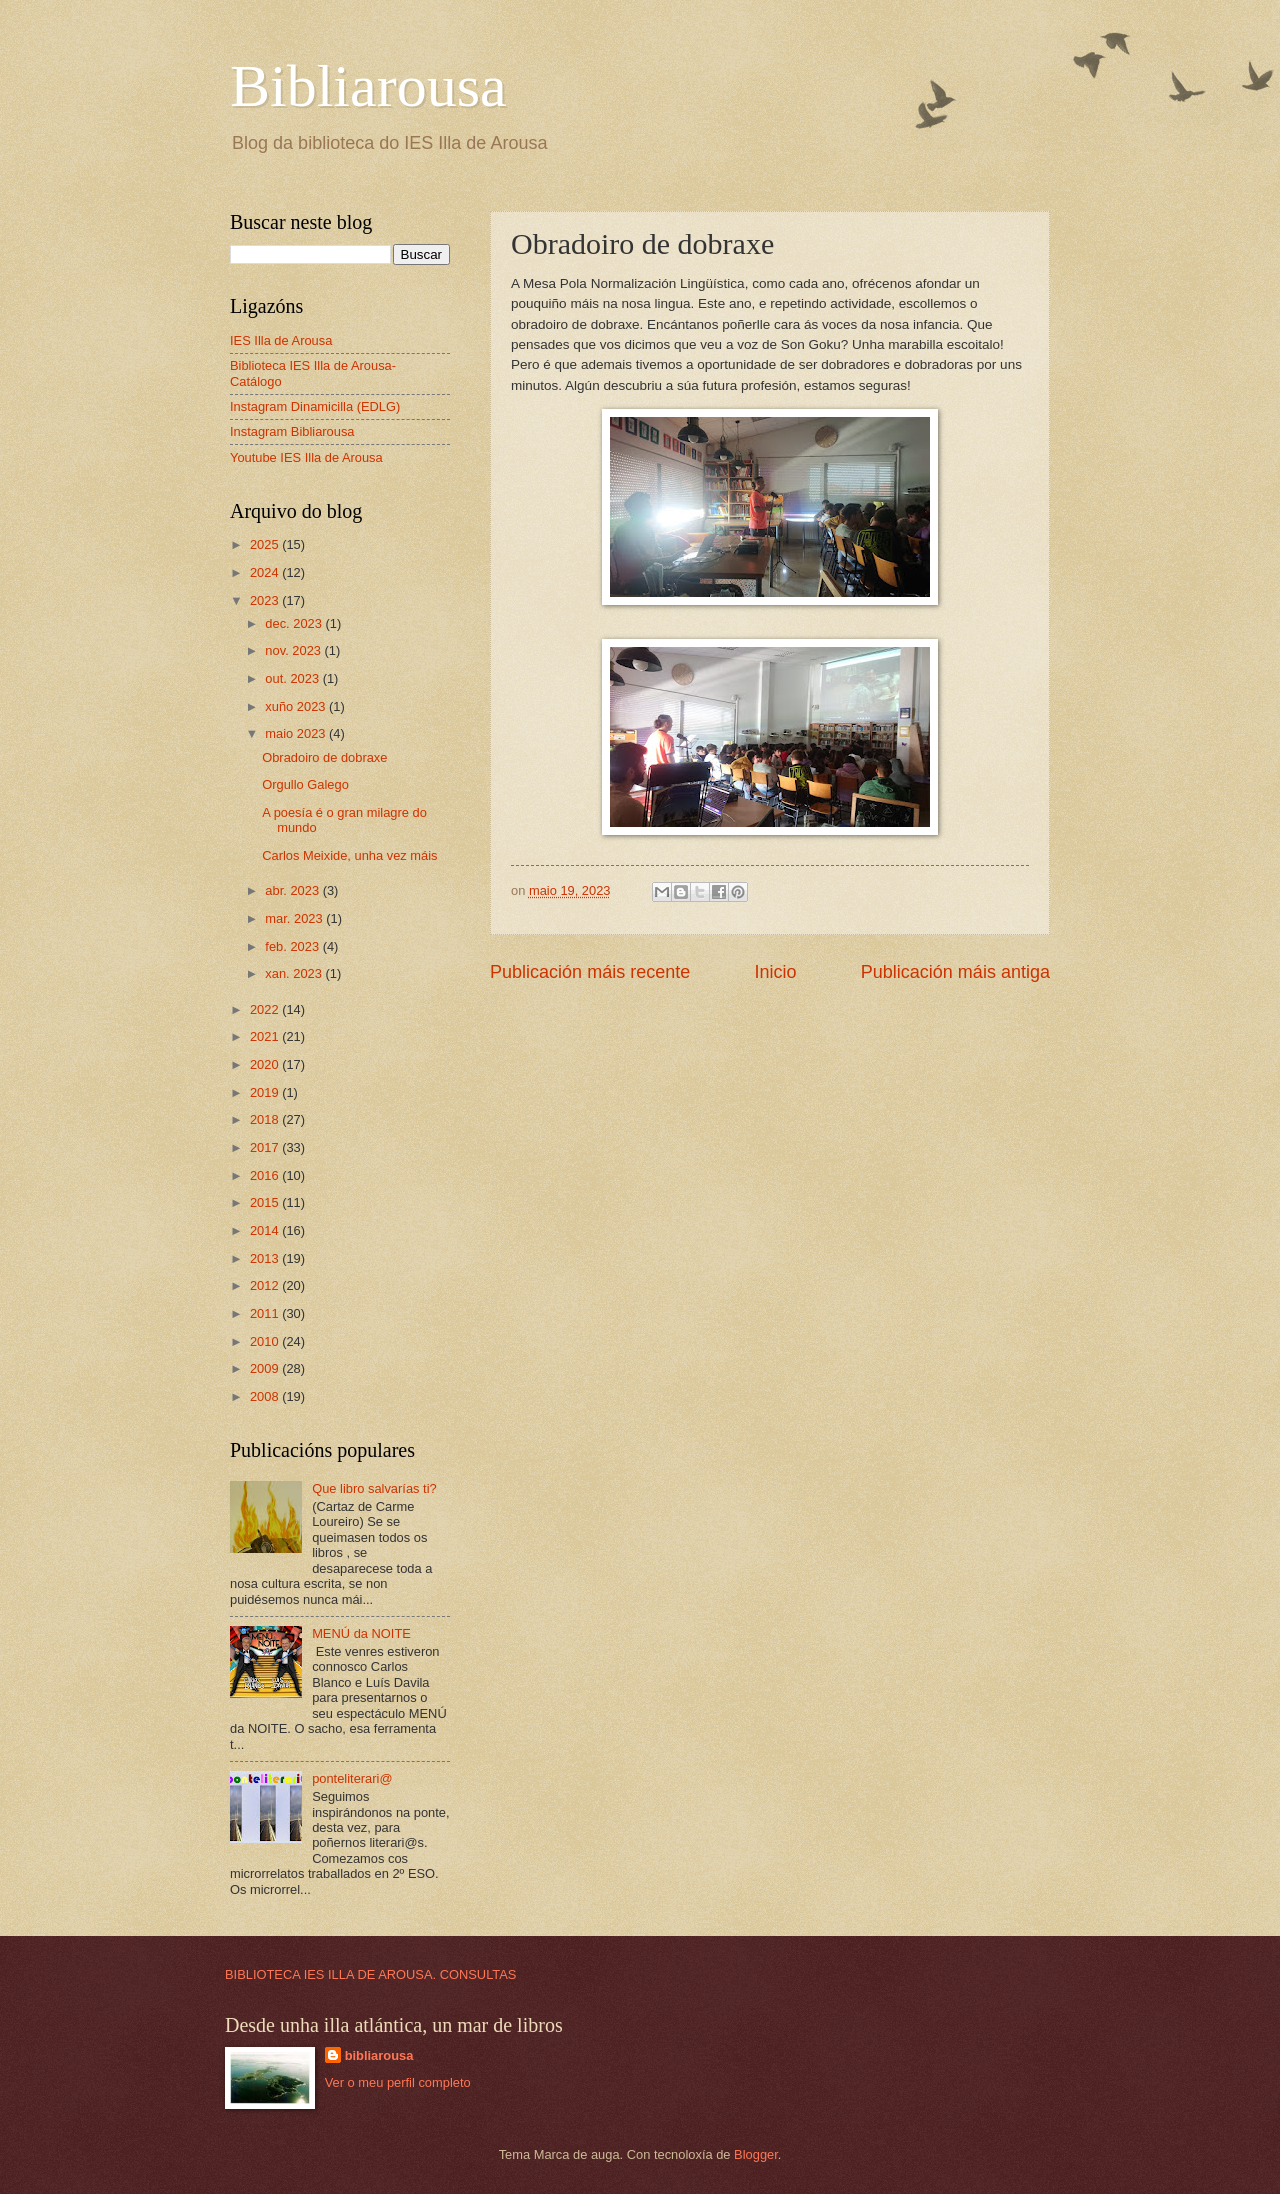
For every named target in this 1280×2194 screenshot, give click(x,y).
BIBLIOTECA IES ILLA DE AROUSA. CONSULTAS (370, 1974)
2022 (266, 1009)
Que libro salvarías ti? (374, 1488)
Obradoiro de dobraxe (324, 757)
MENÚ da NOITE (361, 1633)
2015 (266, 1202)
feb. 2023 (293, 946)
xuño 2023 (297, 706)
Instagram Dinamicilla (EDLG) (315, 406)
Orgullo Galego (305, 784)
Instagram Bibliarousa (292, 431)
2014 (266, 1230)
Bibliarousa (368, 86)
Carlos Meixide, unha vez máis (349, 855)
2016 (266, 1175)
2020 (266, 1064)
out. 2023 (293, 678)
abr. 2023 (293, 890)
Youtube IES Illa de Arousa (306, 457)
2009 (266, 1368)
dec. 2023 (295, 623)
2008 (266, 1396)
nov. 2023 (294, 650)
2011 (266, 1313)
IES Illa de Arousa (281, 340)
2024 (266, 572)
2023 (266, 600)
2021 (266, 1036)
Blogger (756, 2154)
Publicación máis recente (590, 972)
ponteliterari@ (352, 1778)
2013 (266, 1258)
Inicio (775, 972)
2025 (266, 544)
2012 (266, 1285)
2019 (266, 1092)
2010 (266, 1341)
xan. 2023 (295, 973)
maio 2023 (297, 733)
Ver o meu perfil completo (398, 2082)
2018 (266, 1119)
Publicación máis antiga (955, 972)
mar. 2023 (295, 918)
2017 (266, 1147)
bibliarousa (379, 2055)
